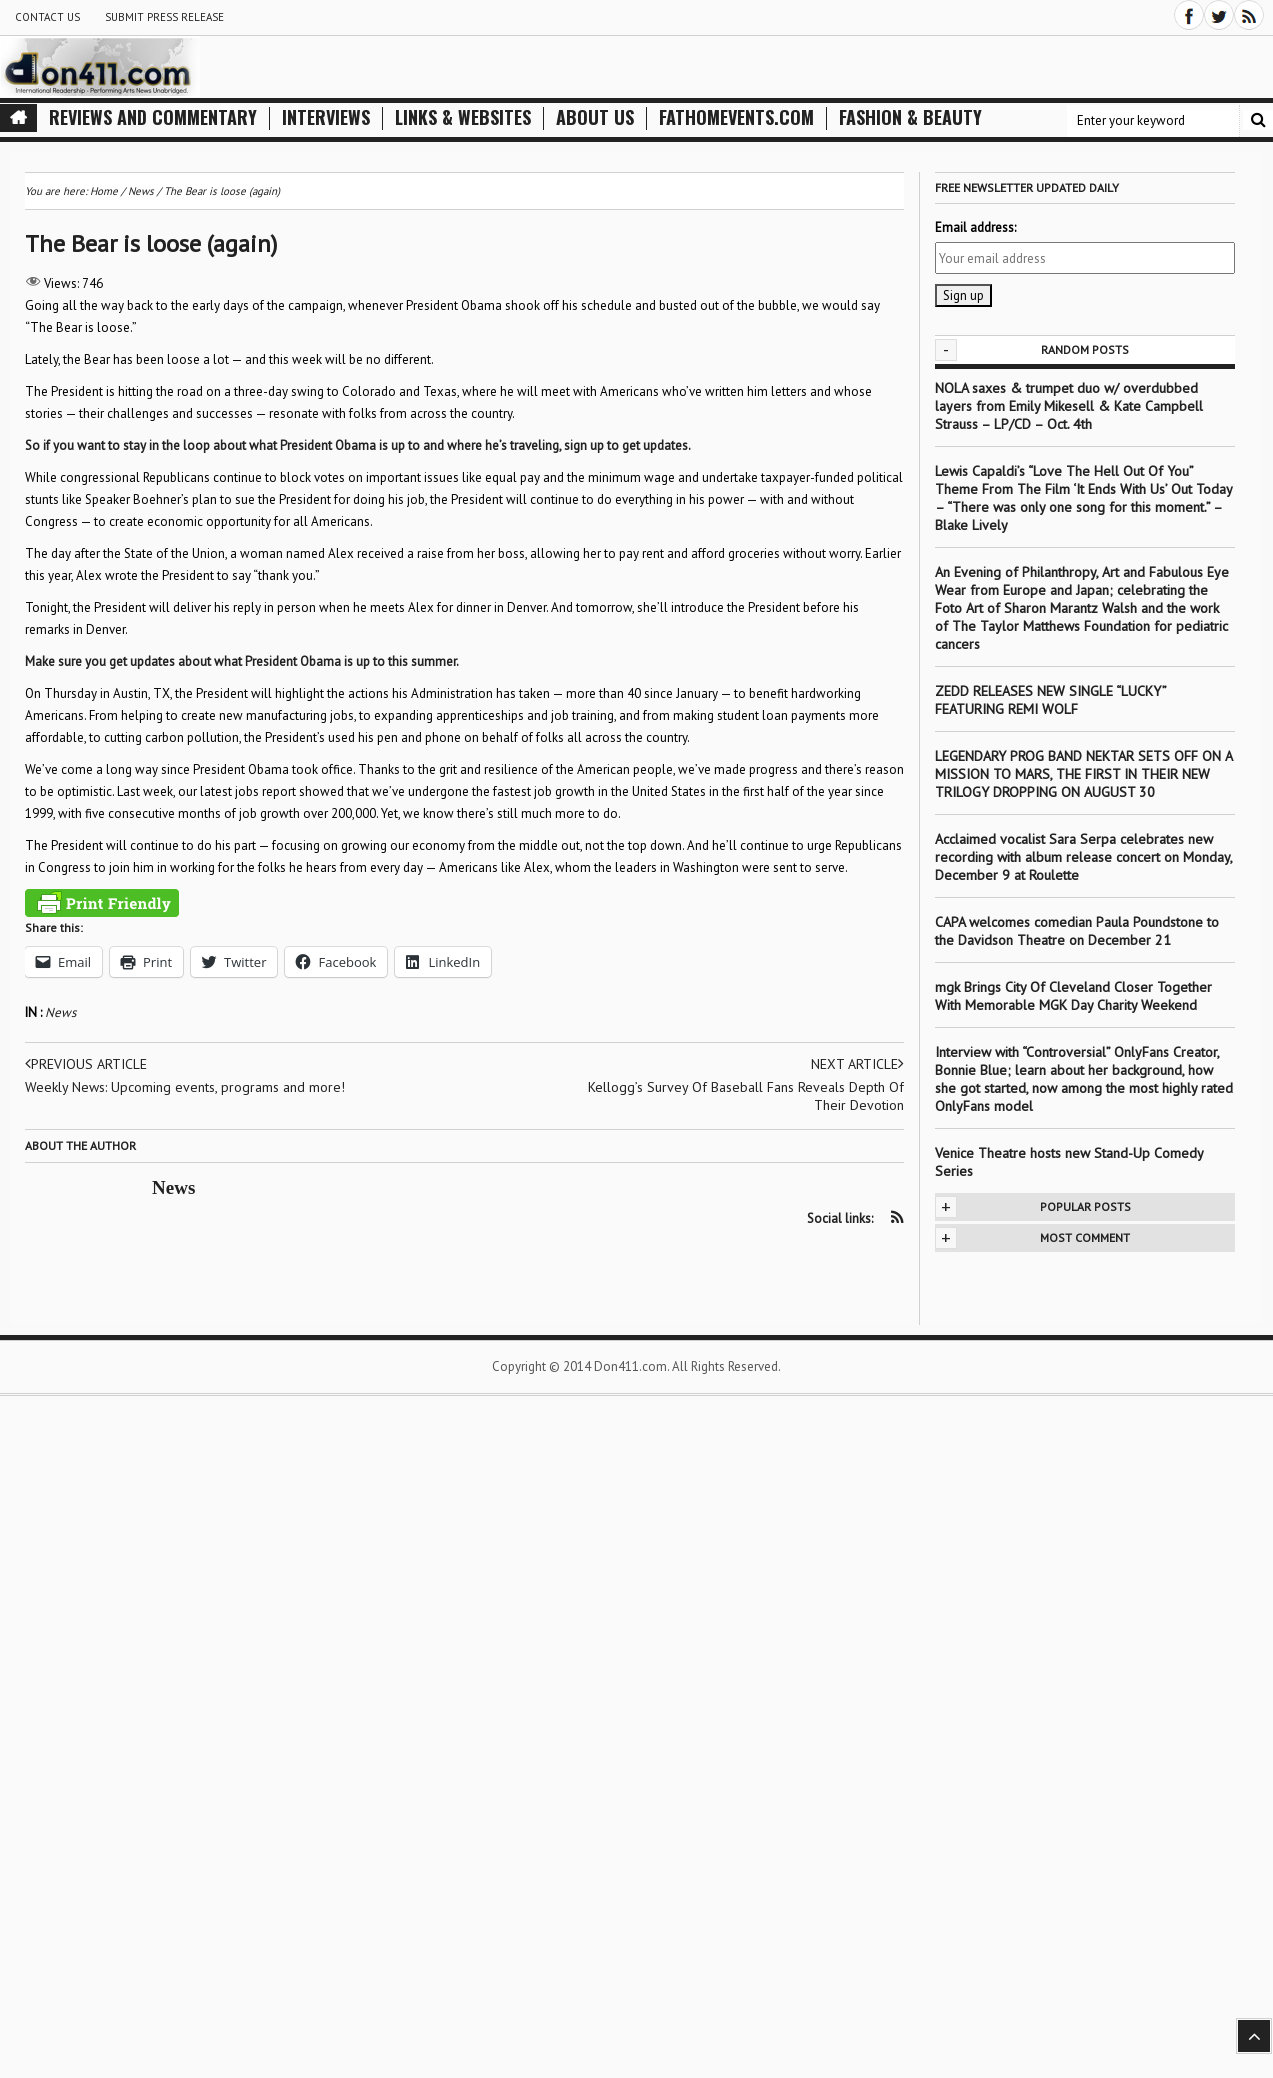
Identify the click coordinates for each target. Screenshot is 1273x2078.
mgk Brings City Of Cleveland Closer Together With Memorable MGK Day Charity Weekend (1073, 996)
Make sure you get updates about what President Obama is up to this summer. (242, 661)
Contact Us (47, 17)
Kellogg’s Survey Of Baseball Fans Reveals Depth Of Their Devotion (746, 1096)
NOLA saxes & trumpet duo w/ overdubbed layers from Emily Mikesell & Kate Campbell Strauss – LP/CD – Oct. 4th (1069, 406)
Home (104, 191)
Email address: (975, 227)
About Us (595, 117)
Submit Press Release (164, 17)
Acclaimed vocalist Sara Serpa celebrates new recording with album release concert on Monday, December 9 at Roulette (1083, 857)
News (60, 1012)
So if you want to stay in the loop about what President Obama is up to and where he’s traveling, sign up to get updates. (358, 445)
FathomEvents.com (736, 117)
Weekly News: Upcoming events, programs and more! (185, 1087)
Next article (857, 1064)
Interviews (326, 117)
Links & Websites (463, 117)
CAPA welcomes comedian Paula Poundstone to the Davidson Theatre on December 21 (1077, 931)
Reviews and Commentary (153, 117)
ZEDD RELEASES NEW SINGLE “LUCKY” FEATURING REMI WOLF (1050, 700)
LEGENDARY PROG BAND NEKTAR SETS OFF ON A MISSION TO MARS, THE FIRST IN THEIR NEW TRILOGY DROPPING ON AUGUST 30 (1083, 774)
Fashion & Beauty (910, 117)
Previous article (86, 1064)
